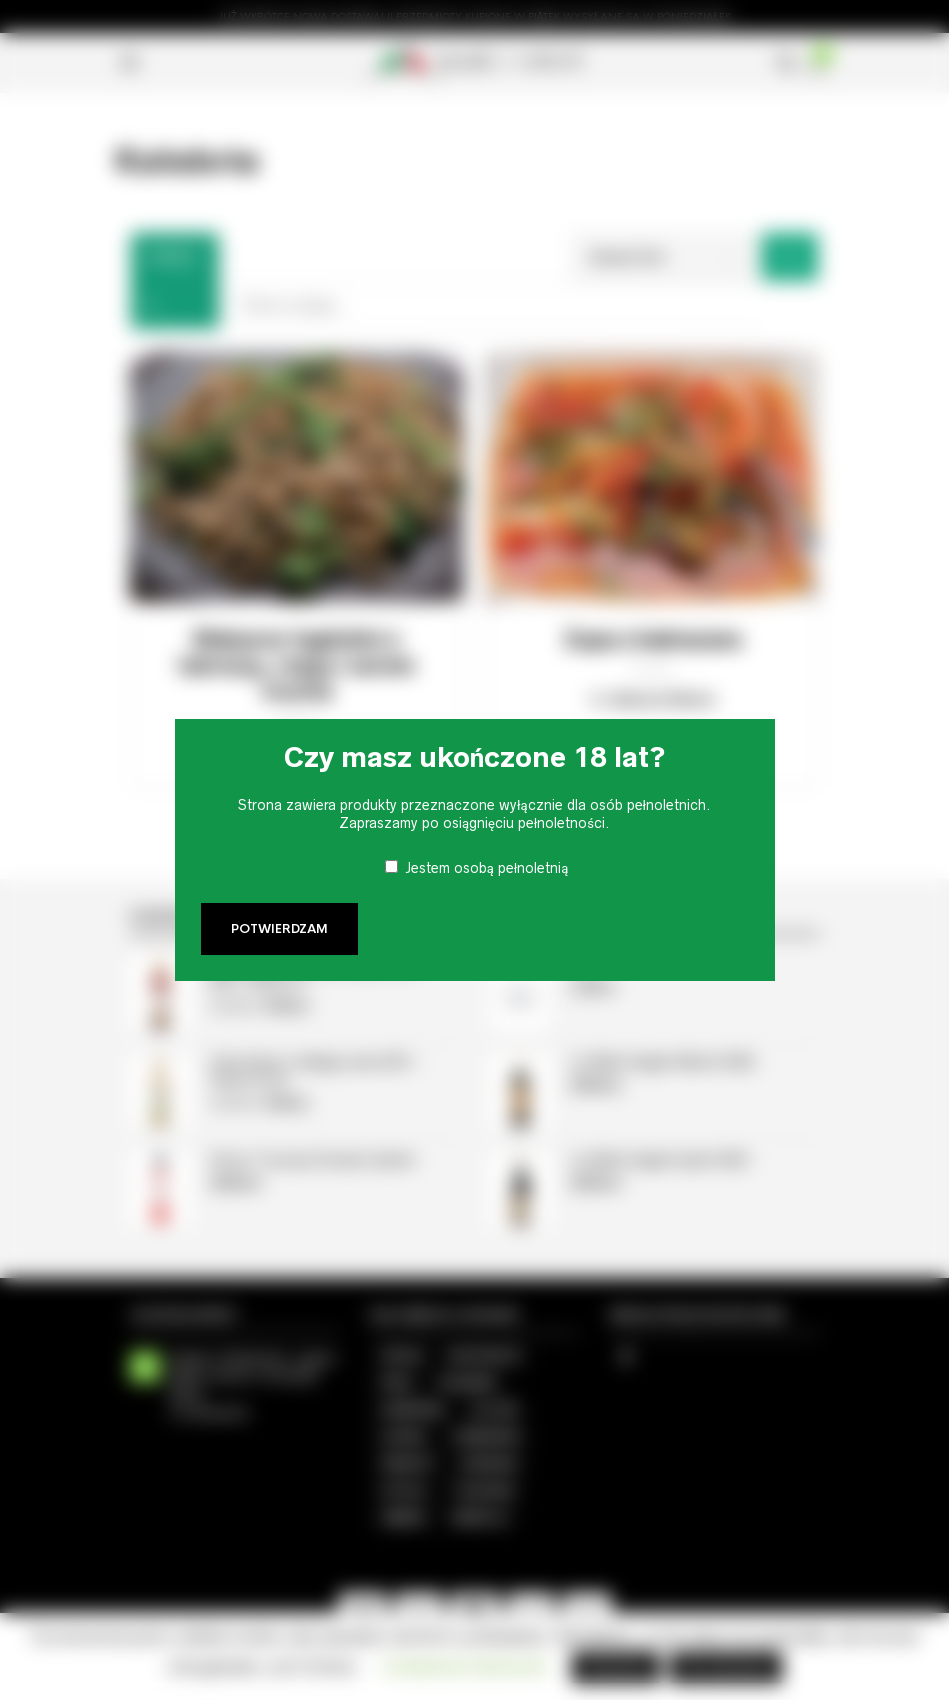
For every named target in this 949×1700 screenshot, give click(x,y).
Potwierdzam (279, 929)
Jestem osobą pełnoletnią (487, 868)
